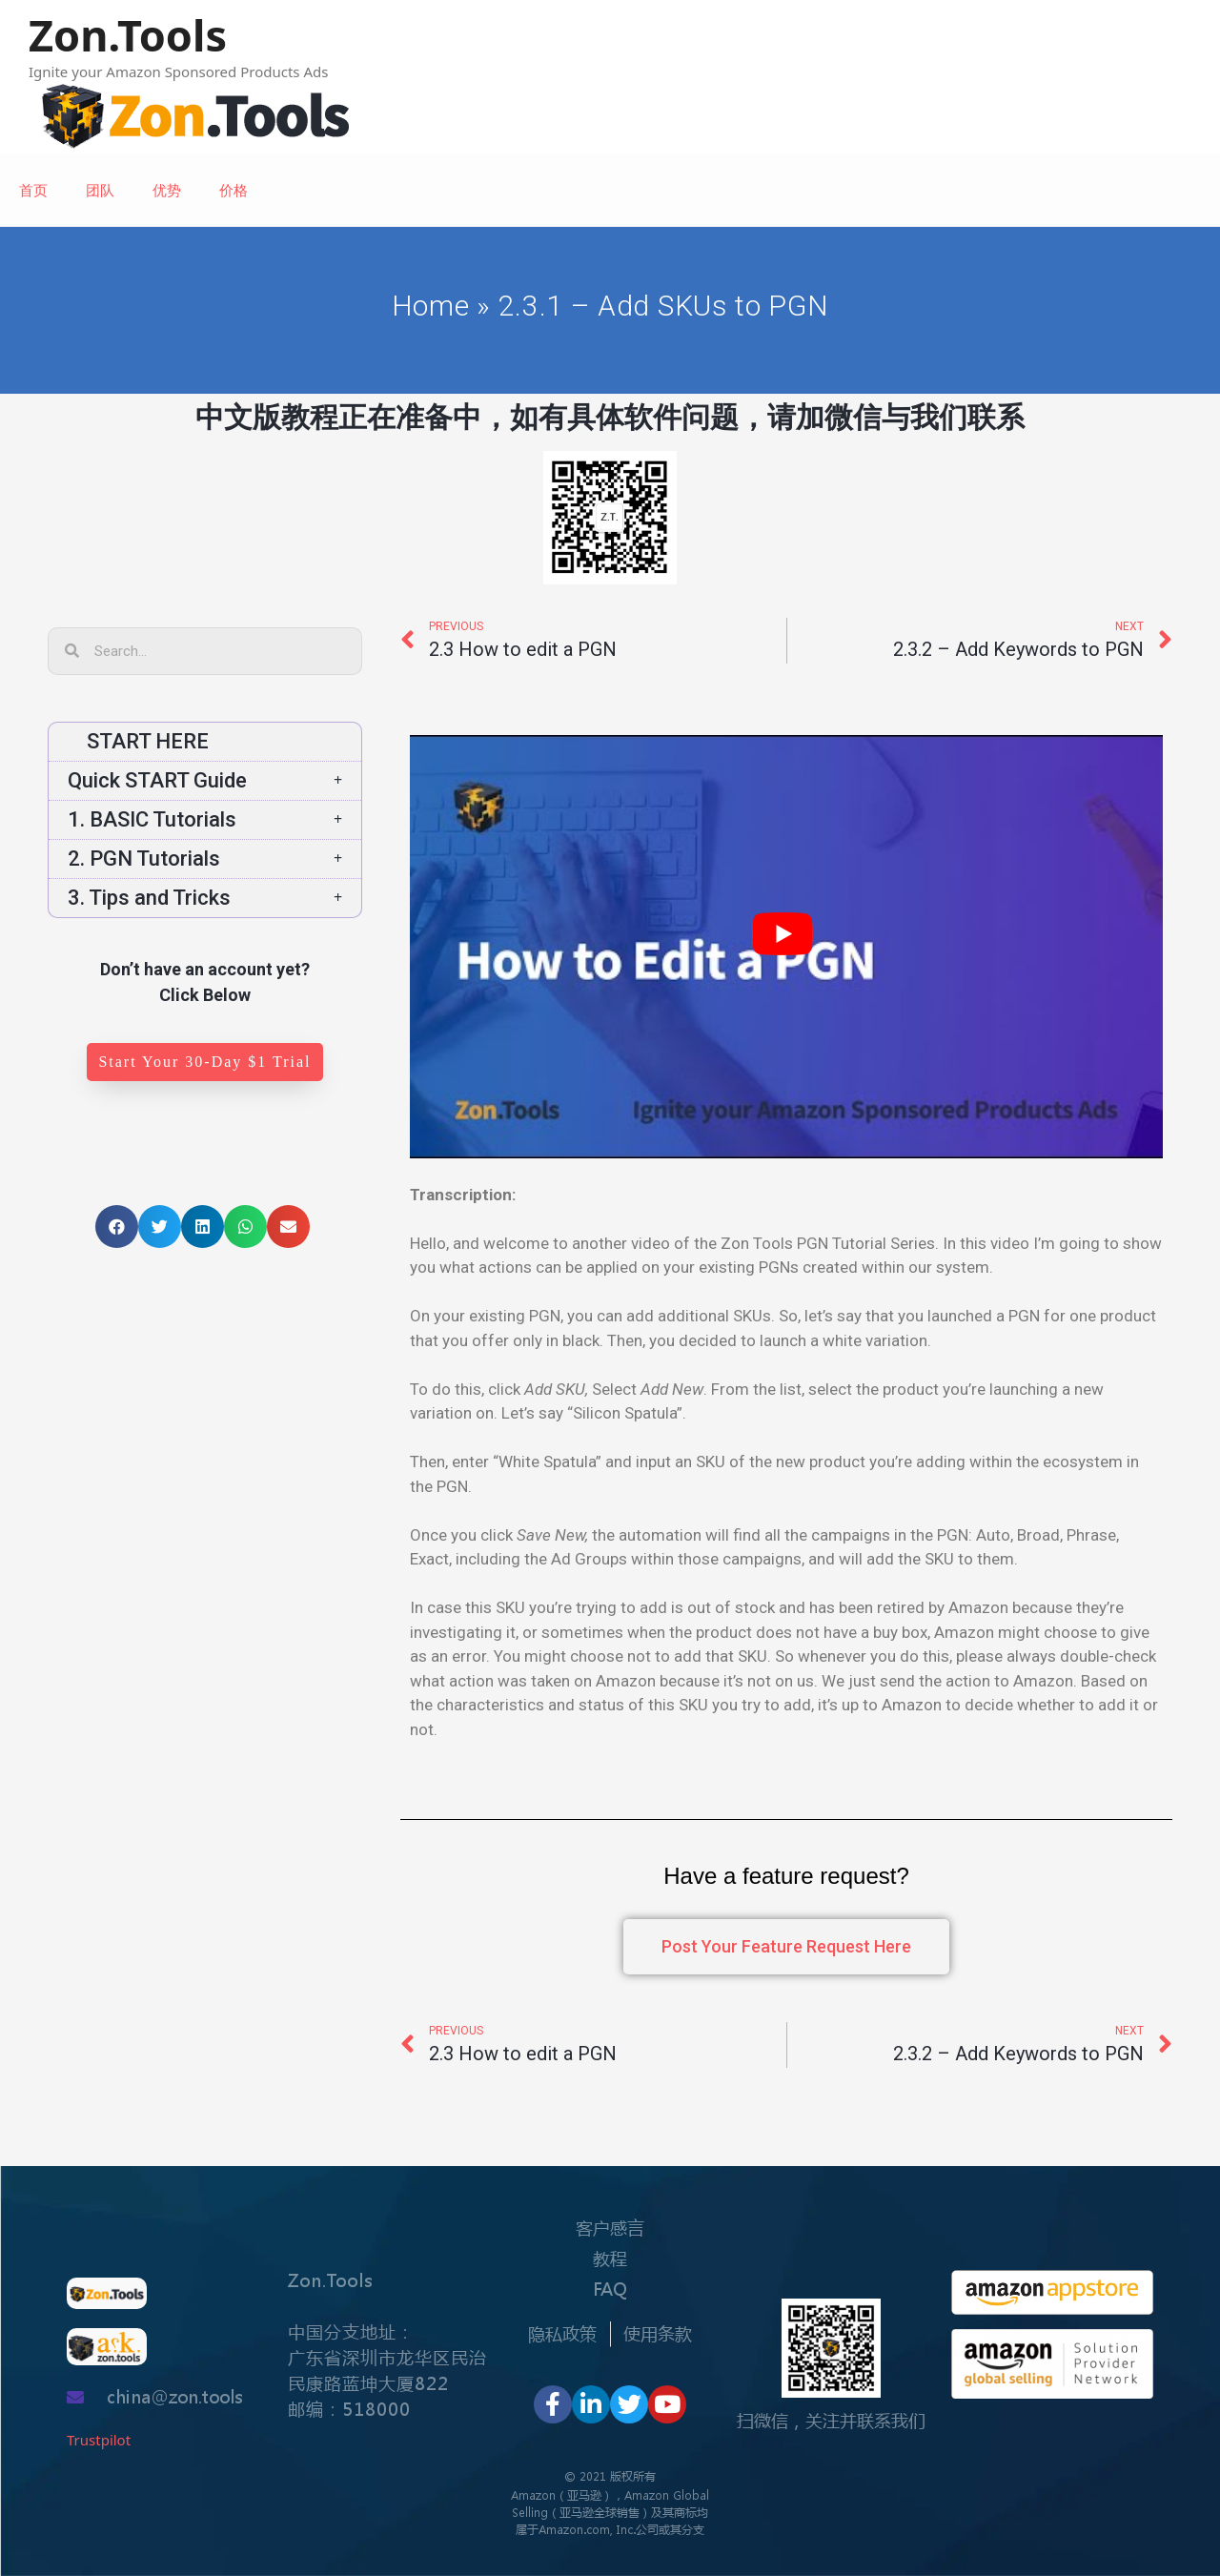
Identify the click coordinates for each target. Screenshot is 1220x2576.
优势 (166, 189)
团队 (100, 189)
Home (430, 305)
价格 (233, 189)
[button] (204, 1062)
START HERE (138, 741)
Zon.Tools (128, 35)
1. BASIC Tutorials (205, 819)
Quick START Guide (205, 780)
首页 (33, 189)
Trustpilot (99, 2439)
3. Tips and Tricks (205, 897)
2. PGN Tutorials (205, 858)
